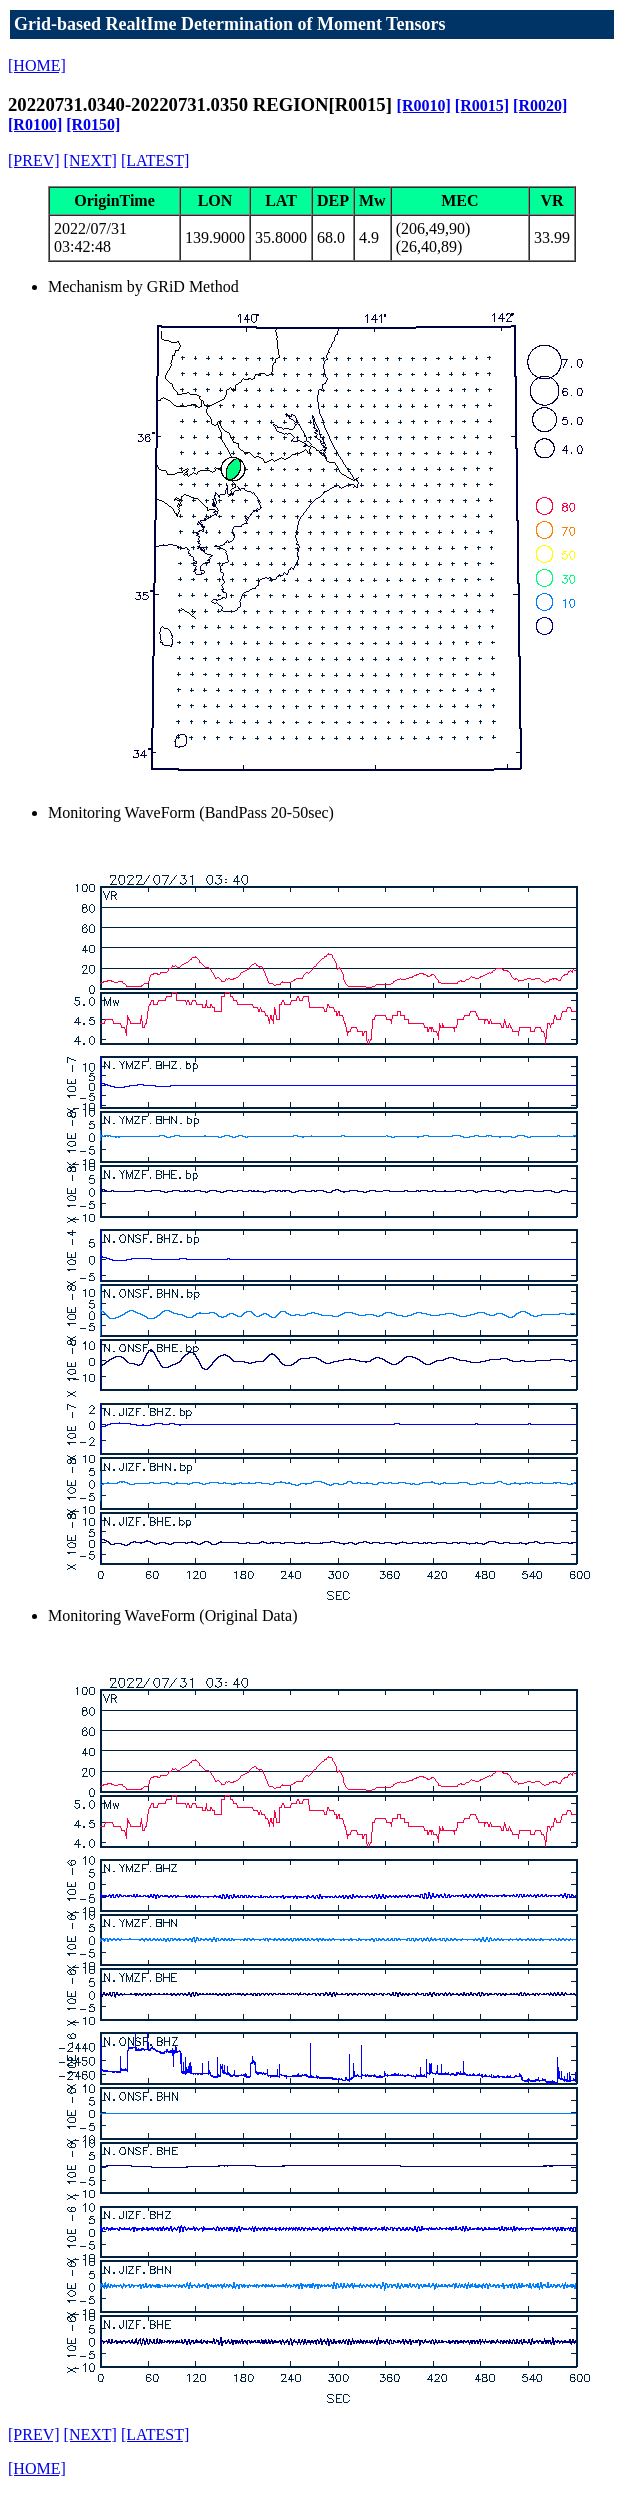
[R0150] (93, 124)
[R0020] (540, 105)
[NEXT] (90, 160)
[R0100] (35, 124)
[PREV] (34, 160)
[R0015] (482, 105)
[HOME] (37, 65)
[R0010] (424, 105)
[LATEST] (155, 160)
